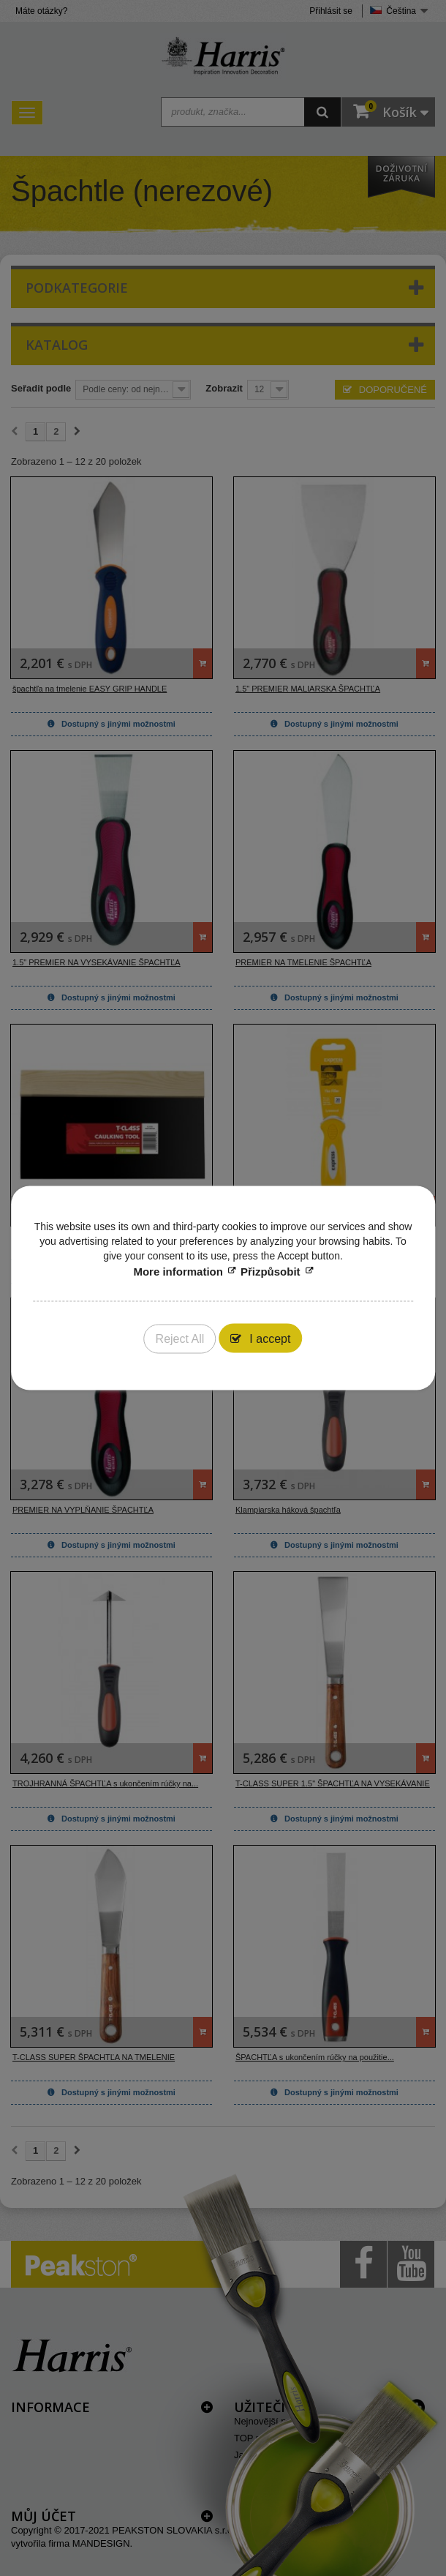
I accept (268, 1339)
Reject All (180, 1339)
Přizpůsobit (271, 1271)
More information (178, 1271)
